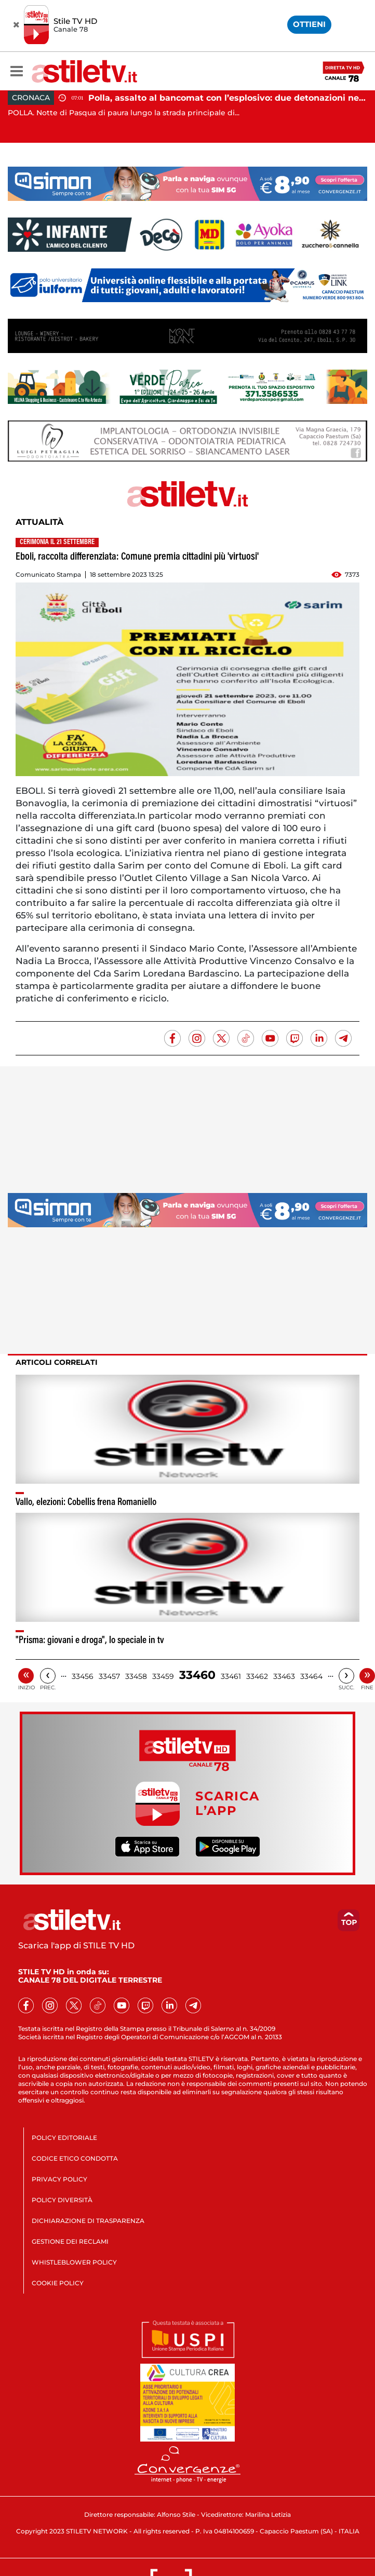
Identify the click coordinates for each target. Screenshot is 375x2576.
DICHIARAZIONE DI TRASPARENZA (88, 2221)
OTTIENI (309, 24)
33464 (311, 1676)
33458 (136, 1676)
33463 (284, 1676)
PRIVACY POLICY (59, 2179)
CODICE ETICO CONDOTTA (75, 2158)
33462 (257, 1676)
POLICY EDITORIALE (64, 2137)
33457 (109, 1676)
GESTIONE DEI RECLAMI (70, 2241)
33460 (197, 1675)
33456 (82, 1676)
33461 (231, 1676)
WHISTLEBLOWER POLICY (74, 2262)
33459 (163, 1676)
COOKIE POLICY (58, 2283)
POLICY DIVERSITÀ (62, 2200)
